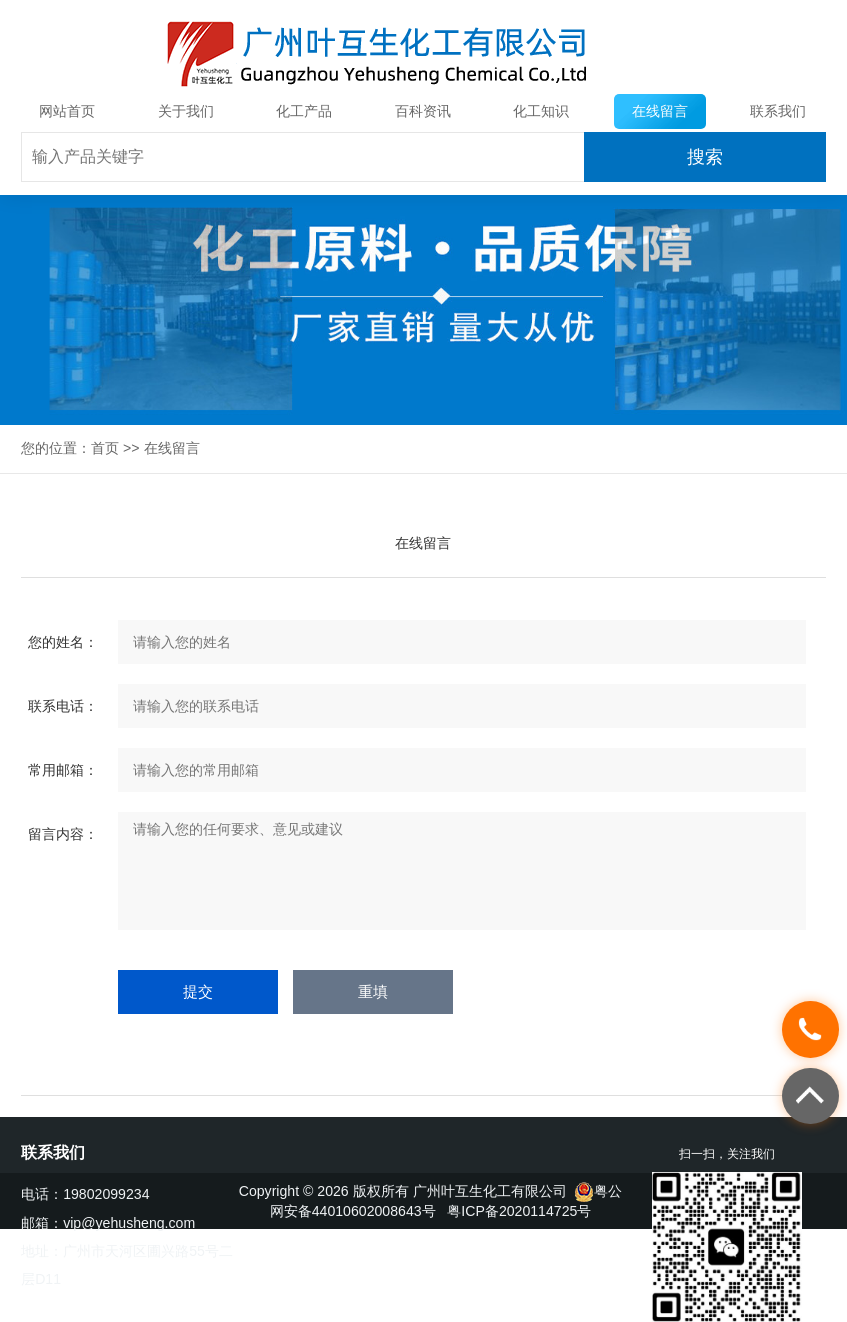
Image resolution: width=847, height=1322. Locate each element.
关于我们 (186, 111)
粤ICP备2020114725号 (519, 1211)
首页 (105, 448)
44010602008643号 (374, 1211)
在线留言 (660, 111)
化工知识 (541, 111)
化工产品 (304, 111)
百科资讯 (423, 111)
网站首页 (67, 111)
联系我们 (778, 111)
